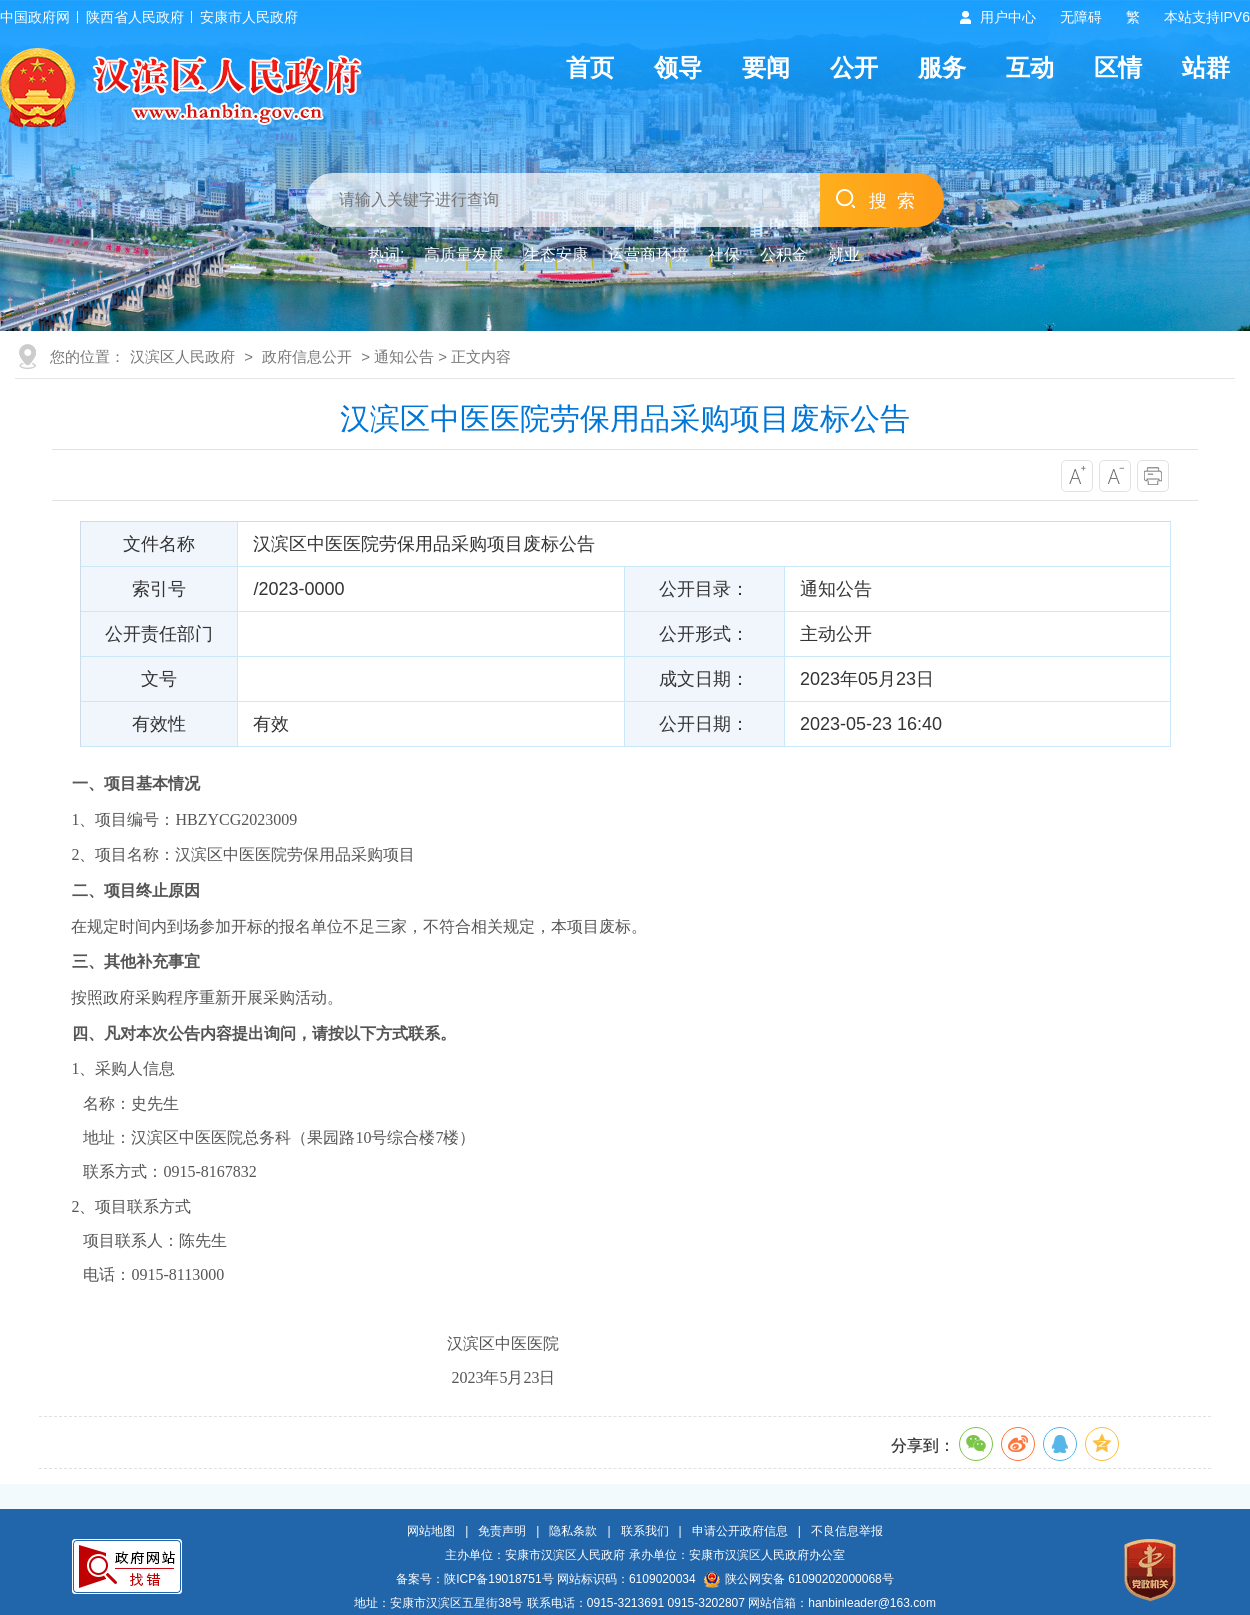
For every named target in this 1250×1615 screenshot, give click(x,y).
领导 (678, 67)
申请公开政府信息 (740, 1531)
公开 (854, 67)
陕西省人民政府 (135, 17)
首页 (590, 67)
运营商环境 (648, 254)
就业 (844, 254)
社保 (724, 254)
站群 (1206, 67)
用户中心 (1008, 17)
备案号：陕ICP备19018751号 (474, 1579)
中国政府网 (35, 17)
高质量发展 (464, 254)
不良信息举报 (847, 1531)
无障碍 (1081, 17)
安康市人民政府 (249, 17)
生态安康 (556, 254)
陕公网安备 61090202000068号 (799, 1579)
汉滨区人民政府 (182, 356)
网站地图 (431, 1531)
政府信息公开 (307, 356)
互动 (1030, 67)
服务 (942, 67)
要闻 (766, 67)
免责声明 (502, 1531)
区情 (1118, 67)
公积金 (784, 254)
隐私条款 (573, 1531)
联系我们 (645, 1531)
